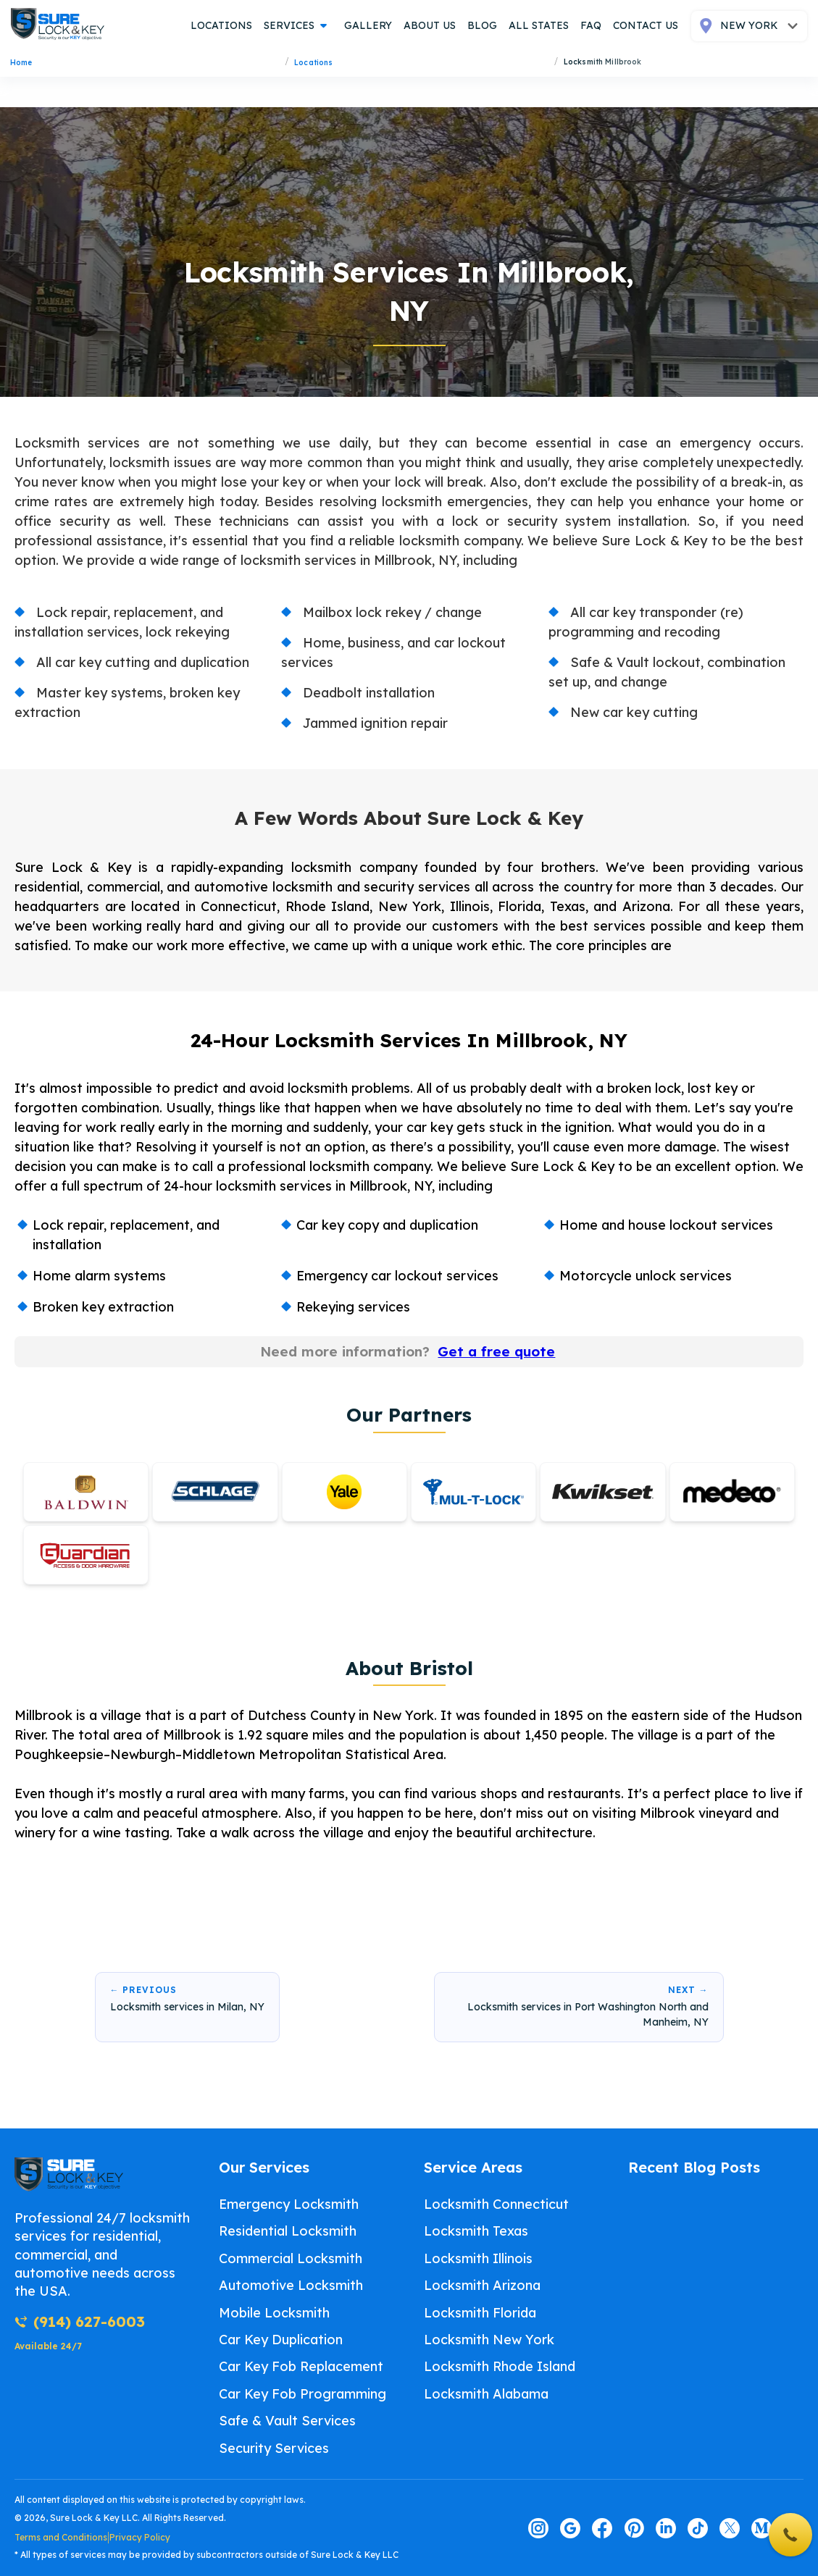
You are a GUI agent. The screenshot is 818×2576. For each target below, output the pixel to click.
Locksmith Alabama (486, 2394)
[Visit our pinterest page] (634, 2528)
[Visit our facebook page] (602, 2528)
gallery (368, 25)
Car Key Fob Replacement (301, 2367)
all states (539, 25)
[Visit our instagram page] (538, 2528)
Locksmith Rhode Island (499, 2367)
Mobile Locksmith (274, 2312)
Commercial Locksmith (290, 2258)
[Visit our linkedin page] (666, 2528)
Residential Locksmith (287, 2231)
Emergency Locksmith (289, 2204)
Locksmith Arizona (482, 2285)
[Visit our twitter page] (729, 2528)
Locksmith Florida (480, 2312)
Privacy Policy (139, 2537)
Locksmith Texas (476, 2231)
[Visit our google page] (570, 2528)
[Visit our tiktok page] (698, 2528)
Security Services (274, 2448)
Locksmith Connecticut (496, 2204)
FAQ (590, 25)
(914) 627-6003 (79, 2321)
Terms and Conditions (60, 2537)
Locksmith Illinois (478, 2258)
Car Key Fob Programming (302, 2394)
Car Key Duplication (281, 2339)
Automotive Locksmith (291, 2285)
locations (221, 25)
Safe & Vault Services (287, 2420)
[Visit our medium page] (761, 2528)
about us (430, 25)
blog (482, 25)
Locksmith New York (489, 2339)
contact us (645, 25)
